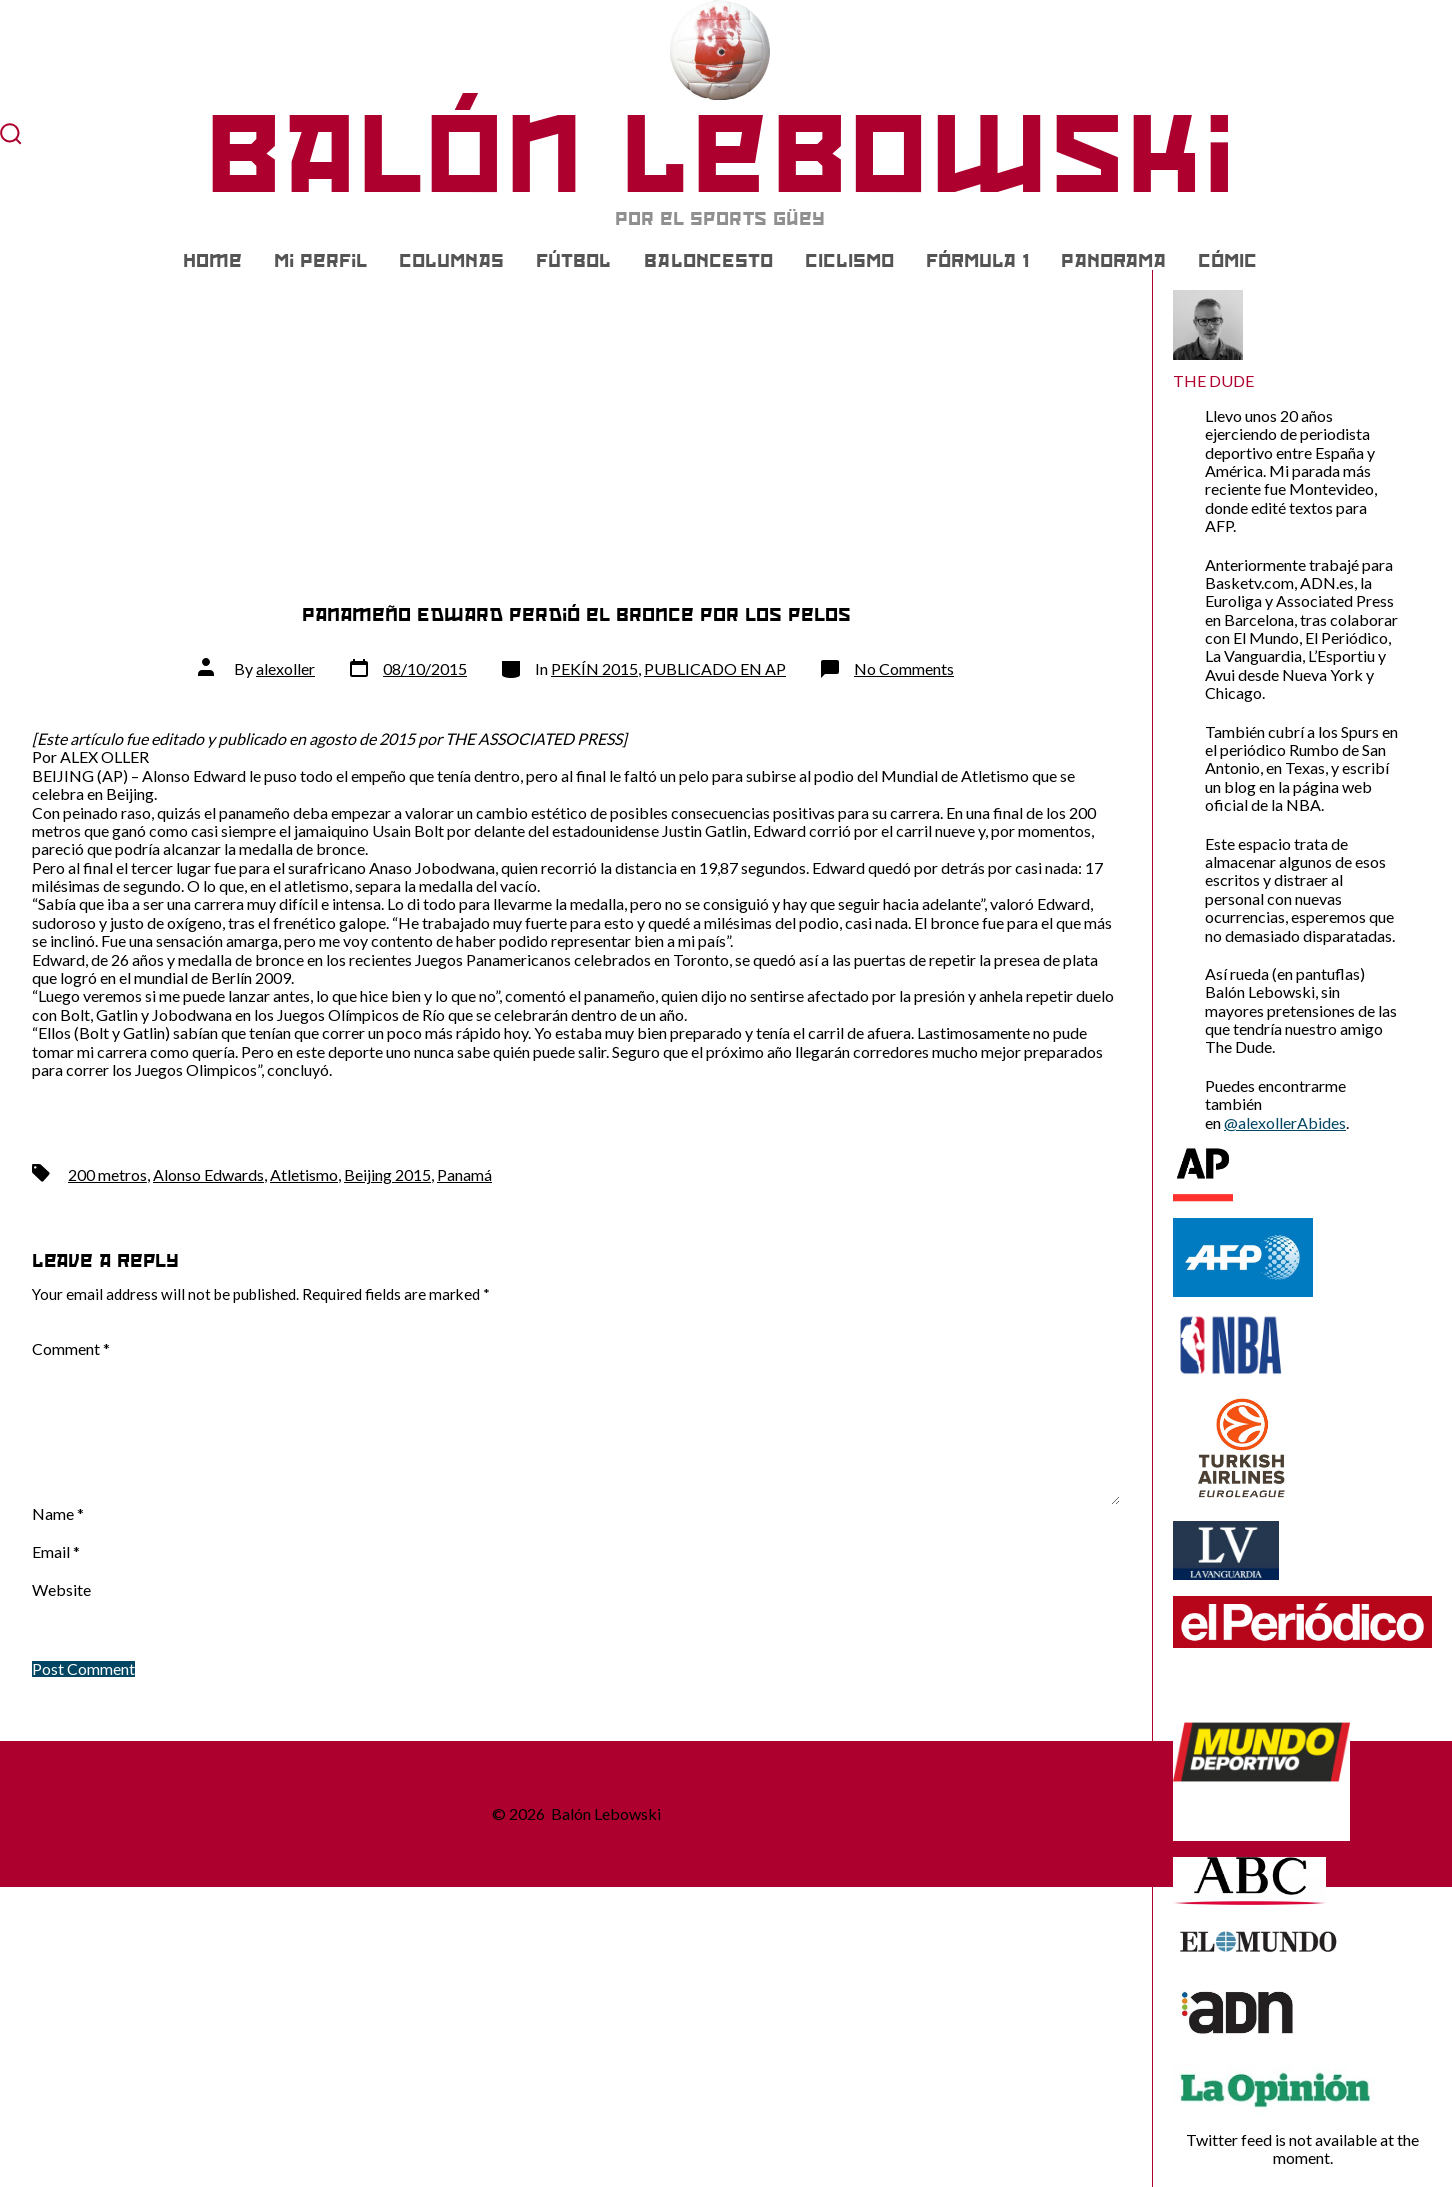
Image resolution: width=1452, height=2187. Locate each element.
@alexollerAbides (1285, 1122)
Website (61, 1590)
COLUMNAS (451, 261)
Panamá (464, 1174)
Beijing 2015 (387, 1174)
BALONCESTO (708, 261)
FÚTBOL (573, 261)
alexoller (285, 668)
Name (58, 1514)
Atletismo (304, 1174)
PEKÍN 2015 (594, 668)
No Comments (904, 668)
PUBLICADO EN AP (715, 668)
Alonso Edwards (208, 1174)
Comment (71, 1349)
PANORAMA (1113, 261)
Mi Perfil (320, 261)
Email (56, 1552)
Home (212, 261)
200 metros (107, 1174)
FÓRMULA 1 (977, 261)
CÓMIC (1227, 261)
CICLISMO (849, 261)
